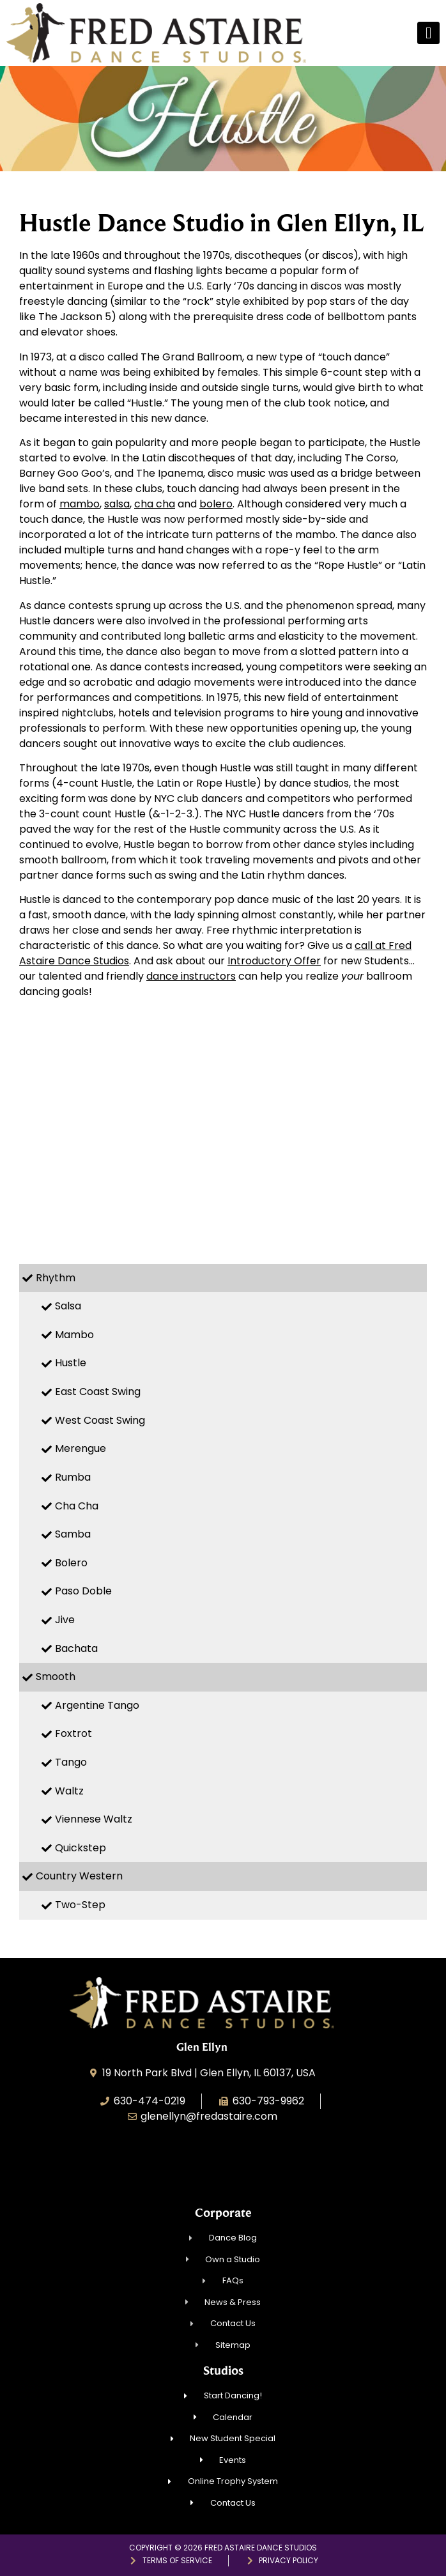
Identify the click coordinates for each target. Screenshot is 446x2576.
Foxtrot (73, 1733)
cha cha (154, 504)
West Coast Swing (100, 1420)
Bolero (71, 1562)
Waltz (69, 1791)
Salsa (68, 1306)
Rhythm (55, 1277)
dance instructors (191, 976)
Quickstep (80, 1847)
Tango (71, 1762)
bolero (216, 504)
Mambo (74, 1334)
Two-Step (80, 1904)
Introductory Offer (274, 960)
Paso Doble (83, 1591)
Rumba (73, 1477)
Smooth (55, 1676)
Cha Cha (76, 1506)
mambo (79, 504)
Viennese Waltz (93, 1819)
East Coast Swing (98, 1391)
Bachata (76, 1648)
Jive (65, 1619)
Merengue (80, 1448)
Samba (73, 1534)
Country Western (79, 1876)
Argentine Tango (97, 1705)
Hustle (70, 1362)
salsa (117, 504)
